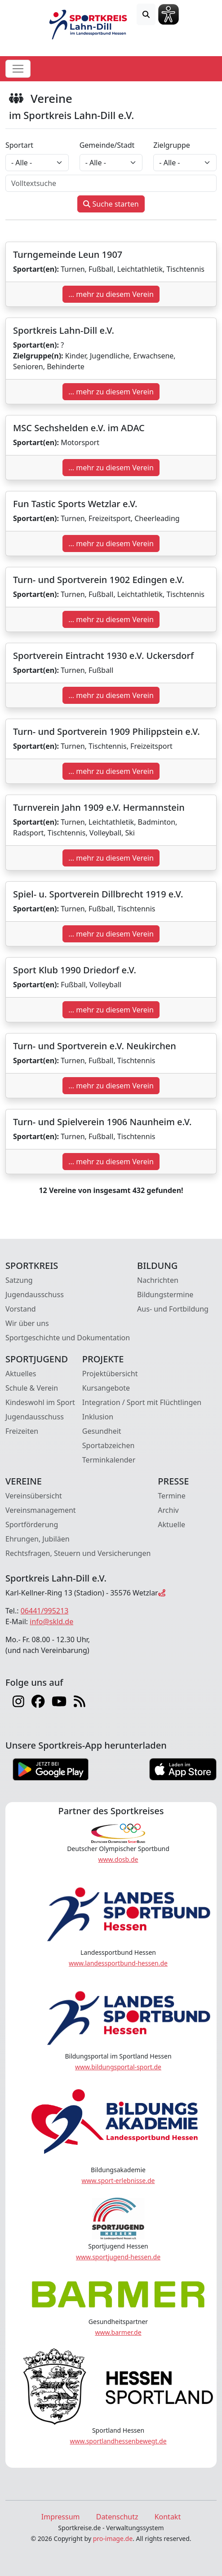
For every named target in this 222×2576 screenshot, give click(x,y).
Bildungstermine (165, 1294)
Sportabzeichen (108, 1445)
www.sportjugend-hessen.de (118, 2257)
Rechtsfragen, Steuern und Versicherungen (78, 1553)
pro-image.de (113, 2538)
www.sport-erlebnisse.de (118, 2180)
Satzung (19, 1280)
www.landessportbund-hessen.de (118, 1963)
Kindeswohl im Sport (40, 1402)
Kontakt (168, 2517)
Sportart (19, 145)
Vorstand (20, 1309)
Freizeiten (21, 1431)
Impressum (60, 2517)
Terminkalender (108, 1460)
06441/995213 (45, 1611)
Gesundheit (101, 1431)
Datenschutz (117, 2517)
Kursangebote (106, 1388)
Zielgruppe (171, 145)
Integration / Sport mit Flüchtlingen (141, 1402)
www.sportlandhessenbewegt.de (118, 2441)
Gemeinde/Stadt (107, 145)
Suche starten (110, 204)
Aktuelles (20, 1374)
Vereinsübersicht (33, 1496)
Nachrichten (157, 1280)
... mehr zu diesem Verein (111, 294)
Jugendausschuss (34, 1294)
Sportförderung (31, 1524)
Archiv (168, 1510)
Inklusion (97, 1417)
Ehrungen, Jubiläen (37, 1539)
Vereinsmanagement (40, 1510)
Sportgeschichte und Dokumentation (67, 1338)
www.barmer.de (118, 2332)
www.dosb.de (118, 1859)
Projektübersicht (110, 1374)
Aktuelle (171, 1524)
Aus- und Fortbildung (173, 1309)
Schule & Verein (31, 1388)
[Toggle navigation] (18, 69)
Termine (171, 1496)
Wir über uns (27, 1323)
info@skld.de (51, 1621)
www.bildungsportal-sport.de (118, 2067)
